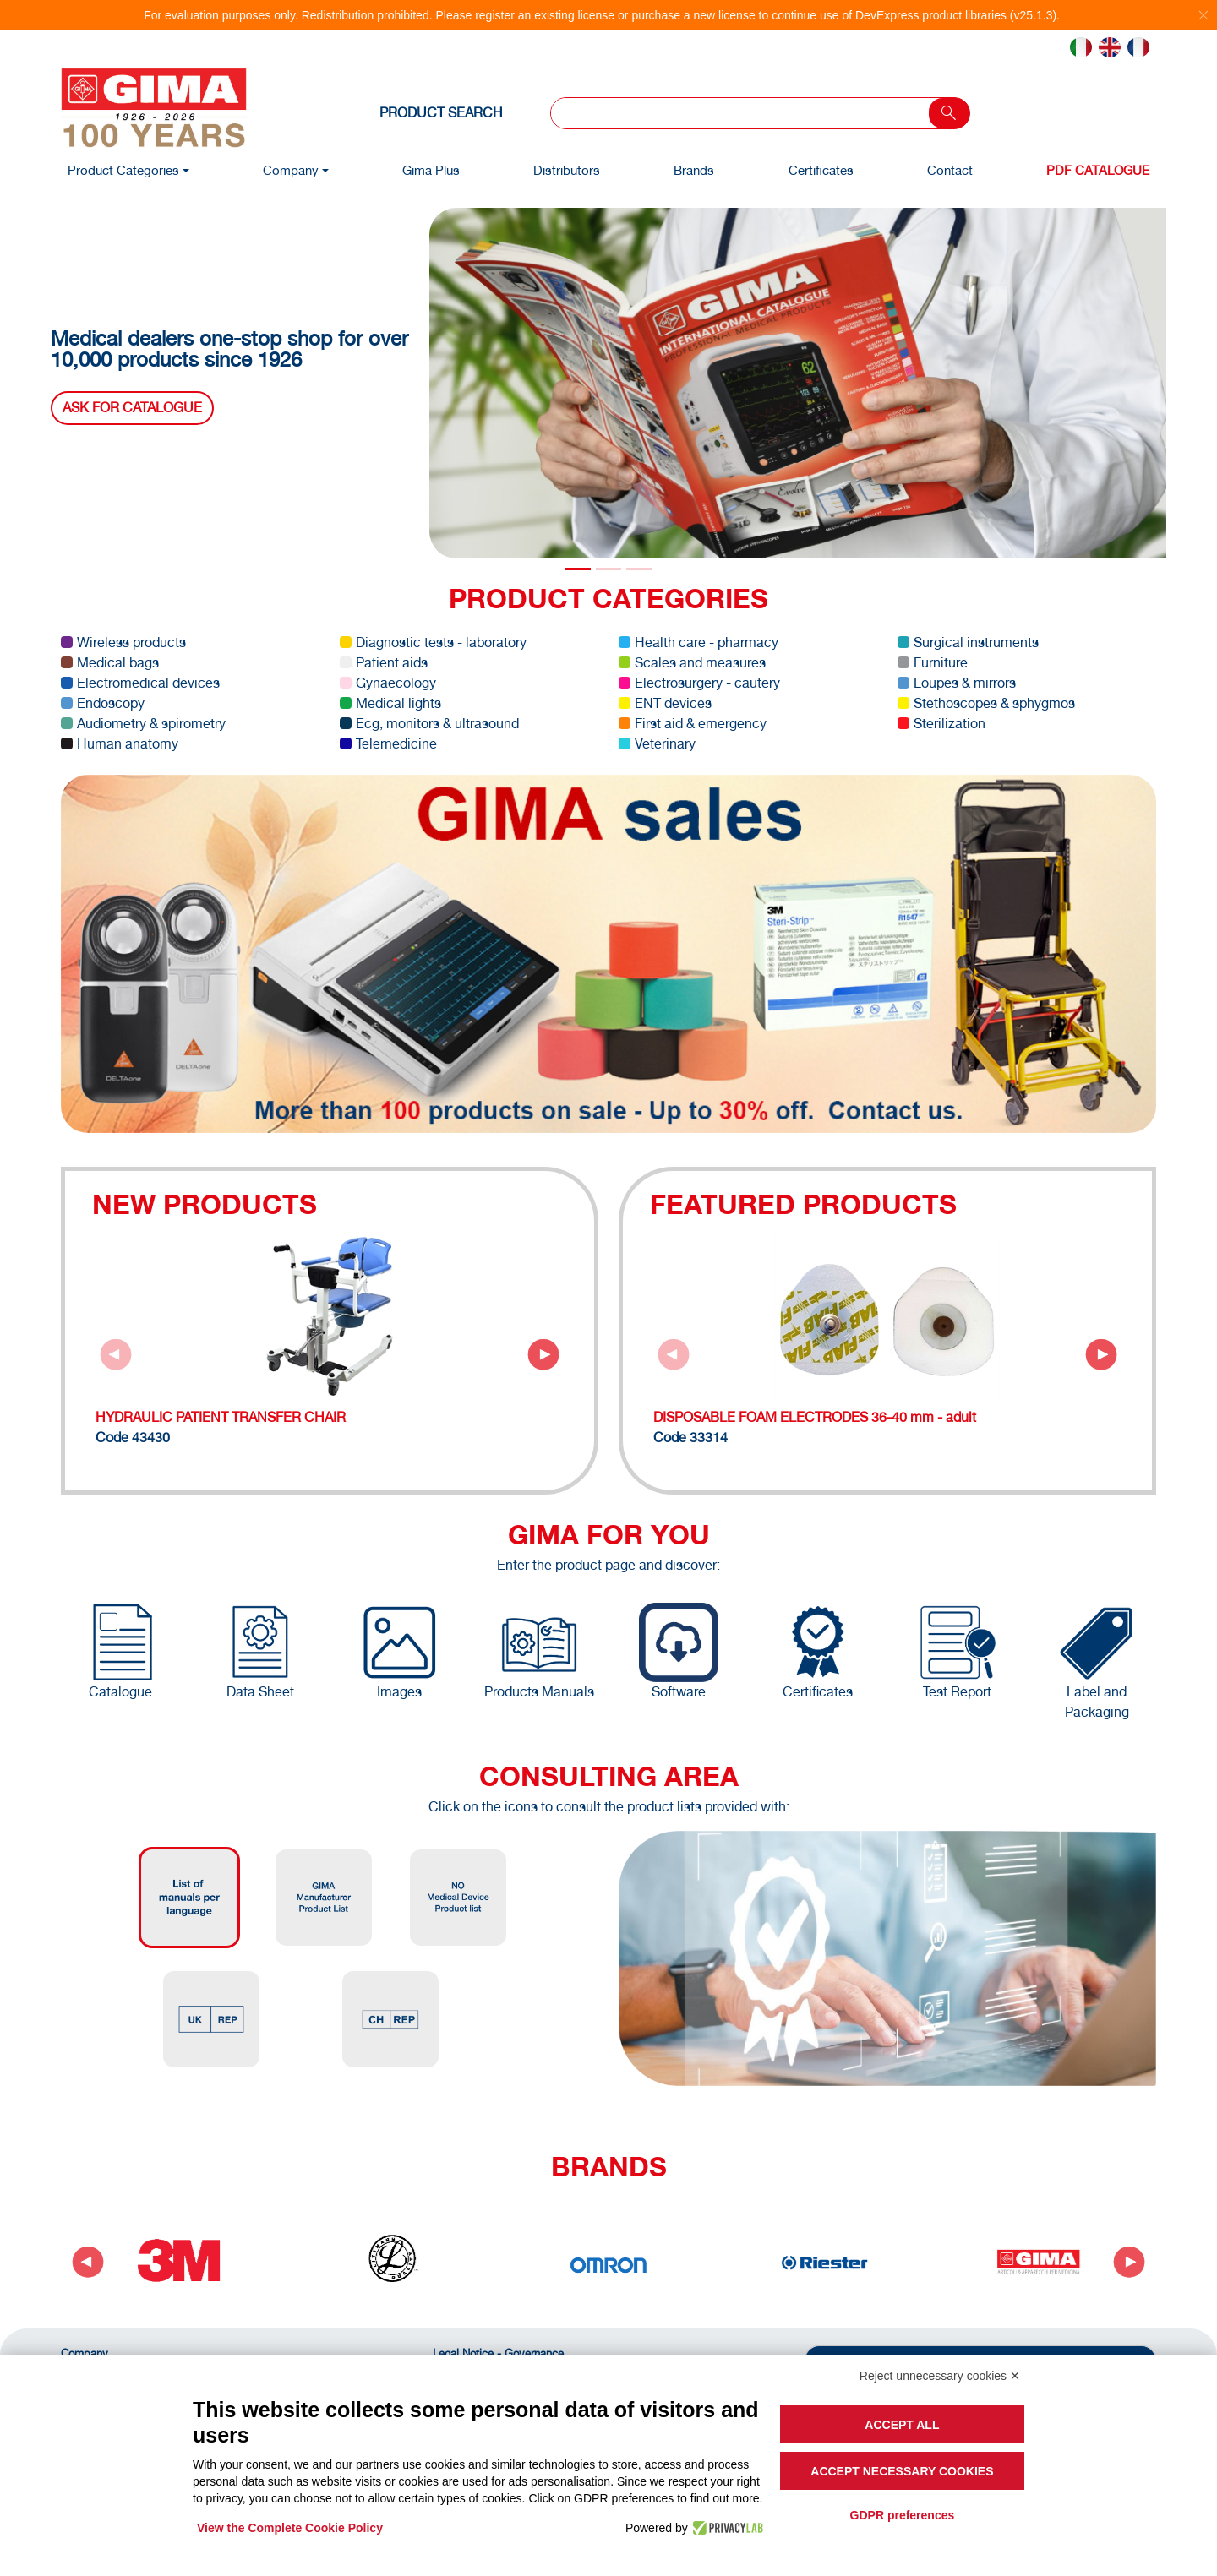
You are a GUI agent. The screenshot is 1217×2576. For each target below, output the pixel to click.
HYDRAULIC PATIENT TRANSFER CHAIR (221, 1417)
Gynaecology (388, 683)
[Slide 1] (608, 569)
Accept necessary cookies (901, 2471)
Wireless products (123, 642)
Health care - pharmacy (698, 642)
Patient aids (384, 663)
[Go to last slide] (87, 2261)
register (495, 15)
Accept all (902, 2425)
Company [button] (291, 170)
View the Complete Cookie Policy (290, 2528)
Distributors (566, 170)
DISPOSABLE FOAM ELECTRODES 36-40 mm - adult (814, 1417)
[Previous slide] (115, 1354)
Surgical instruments (968, 642)
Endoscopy (103, 703)
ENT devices (665, 703)
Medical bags (110, 663)
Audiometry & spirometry (143, 724)
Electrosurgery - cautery (699, 683)
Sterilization (941, 724)
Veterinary (657, 744)
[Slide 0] (578, 569)
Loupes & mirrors (957, 683)
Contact (950, 170)
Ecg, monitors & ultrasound (429, 724)
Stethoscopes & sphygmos (986, 703)
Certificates (821, 170)
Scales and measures (692, 663)
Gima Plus (431, 170)
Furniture (933, 663)
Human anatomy (119, 744)
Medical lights (390, 703)
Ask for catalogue (132, 408)
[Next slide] (543, 1354)
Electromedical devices (140, 683)
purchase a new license (693, 15)
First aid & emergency (693, 724)
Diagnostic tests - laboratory (433, 642)
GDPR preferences (902, 2515)
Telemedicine (388, 744)
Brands (694, 170)
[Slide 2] (639, 569)
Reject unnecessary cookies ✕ (940, 2376)
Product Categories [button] (123, 170)
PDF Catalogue (1097, 170)
